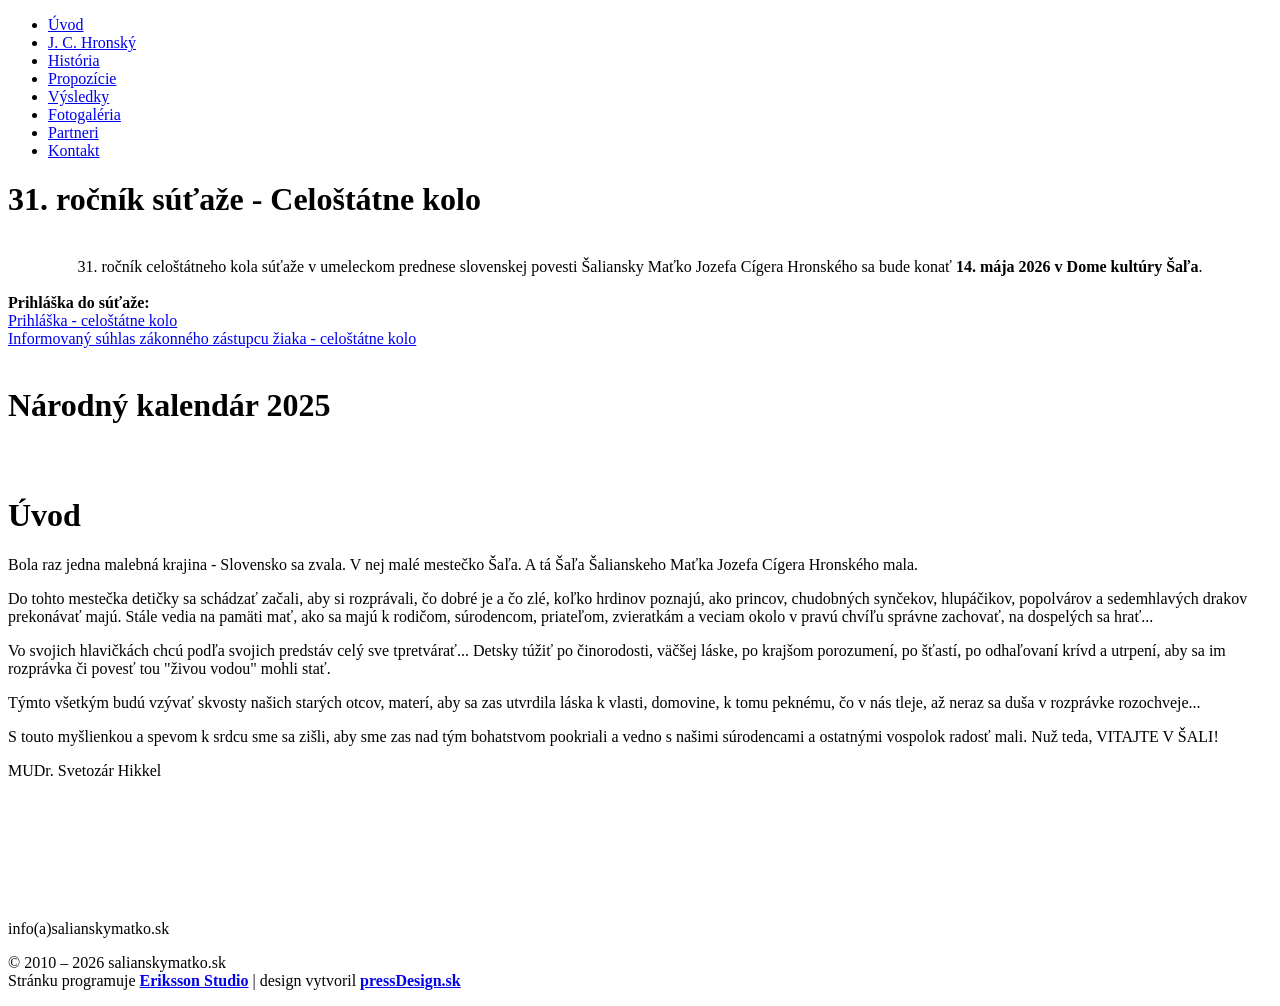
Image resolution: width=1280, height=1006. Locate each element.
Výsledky (78, 96)
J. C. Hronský (92, 42)
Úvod (66, 24)
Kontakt (74, 150)
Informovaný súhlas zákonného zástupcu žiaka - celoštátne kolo (212, 338)
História (74, 60)
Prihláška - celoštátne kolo (92, 320)
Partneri (73, 132)
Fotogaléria (84, 114)
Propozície (82, 78)
